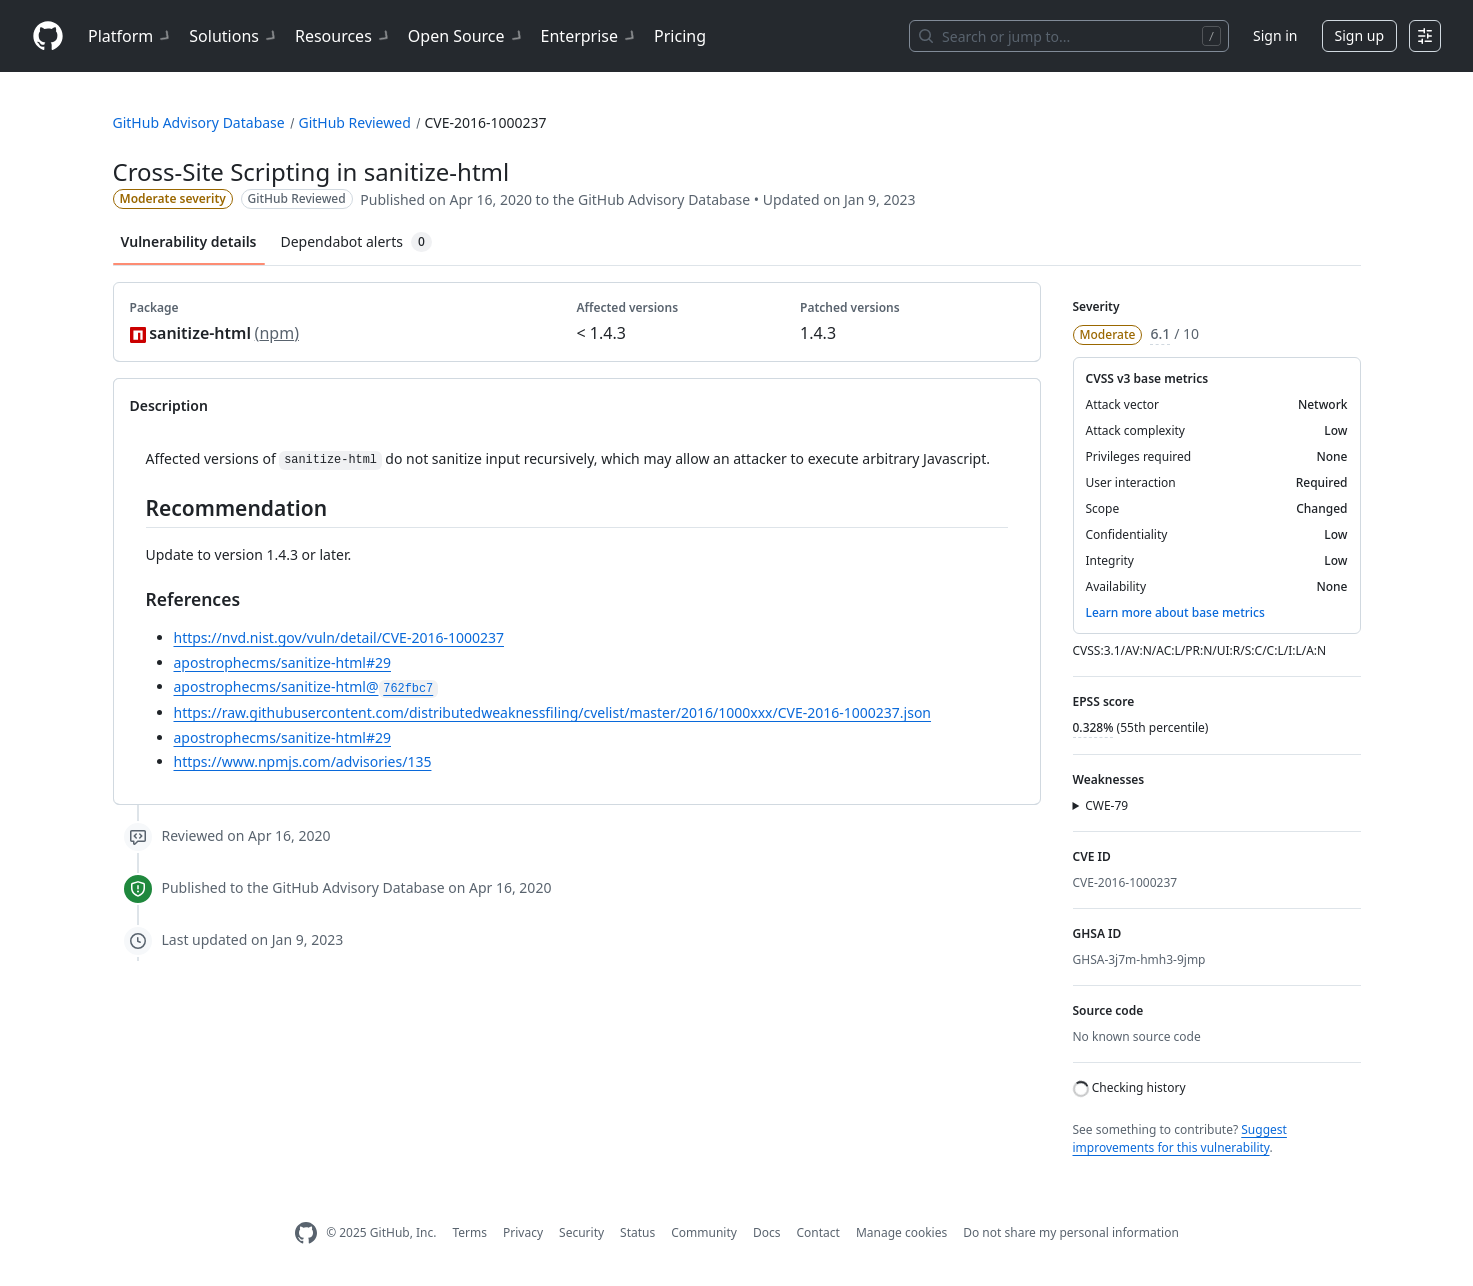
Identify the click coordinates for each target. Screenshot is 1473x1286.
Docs (767, 1232)
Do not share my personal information (1071, 1232)
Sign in (1275, 35)
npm (276, 333)
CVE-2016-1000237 (485, 122)
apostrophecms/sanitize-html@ (306, 686)
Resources (343, 36)
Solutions (234, 36)
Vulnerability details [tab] (189, 241)
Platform (130, 36)
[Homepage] (48, 36)
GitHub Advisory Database (199, 122)
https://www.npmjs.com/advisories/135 (303, 761)
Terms (469, 1232)
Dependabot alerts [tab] (356, 242)
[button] (1217, 806)
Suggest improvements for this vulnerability (1180, 1138)
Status (637, 1232)
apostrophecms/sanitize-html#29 (283, 662)
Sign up (1359, 35)
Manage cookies (901, 1232)
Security (581, 1232)
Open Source (466, 36)
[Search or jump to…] (1069, 36)
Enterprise (589, 36)
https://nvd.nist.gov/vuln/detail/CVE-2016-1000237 (339, 637)
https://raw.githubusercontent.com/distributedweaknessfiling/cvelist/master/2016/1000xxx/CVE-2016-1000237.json (553, 712)
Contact (817, 1232)
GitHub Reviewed (354, 122)
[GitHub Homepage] (306, 1233)
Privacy (523, 1232)
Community (704, 1232)
